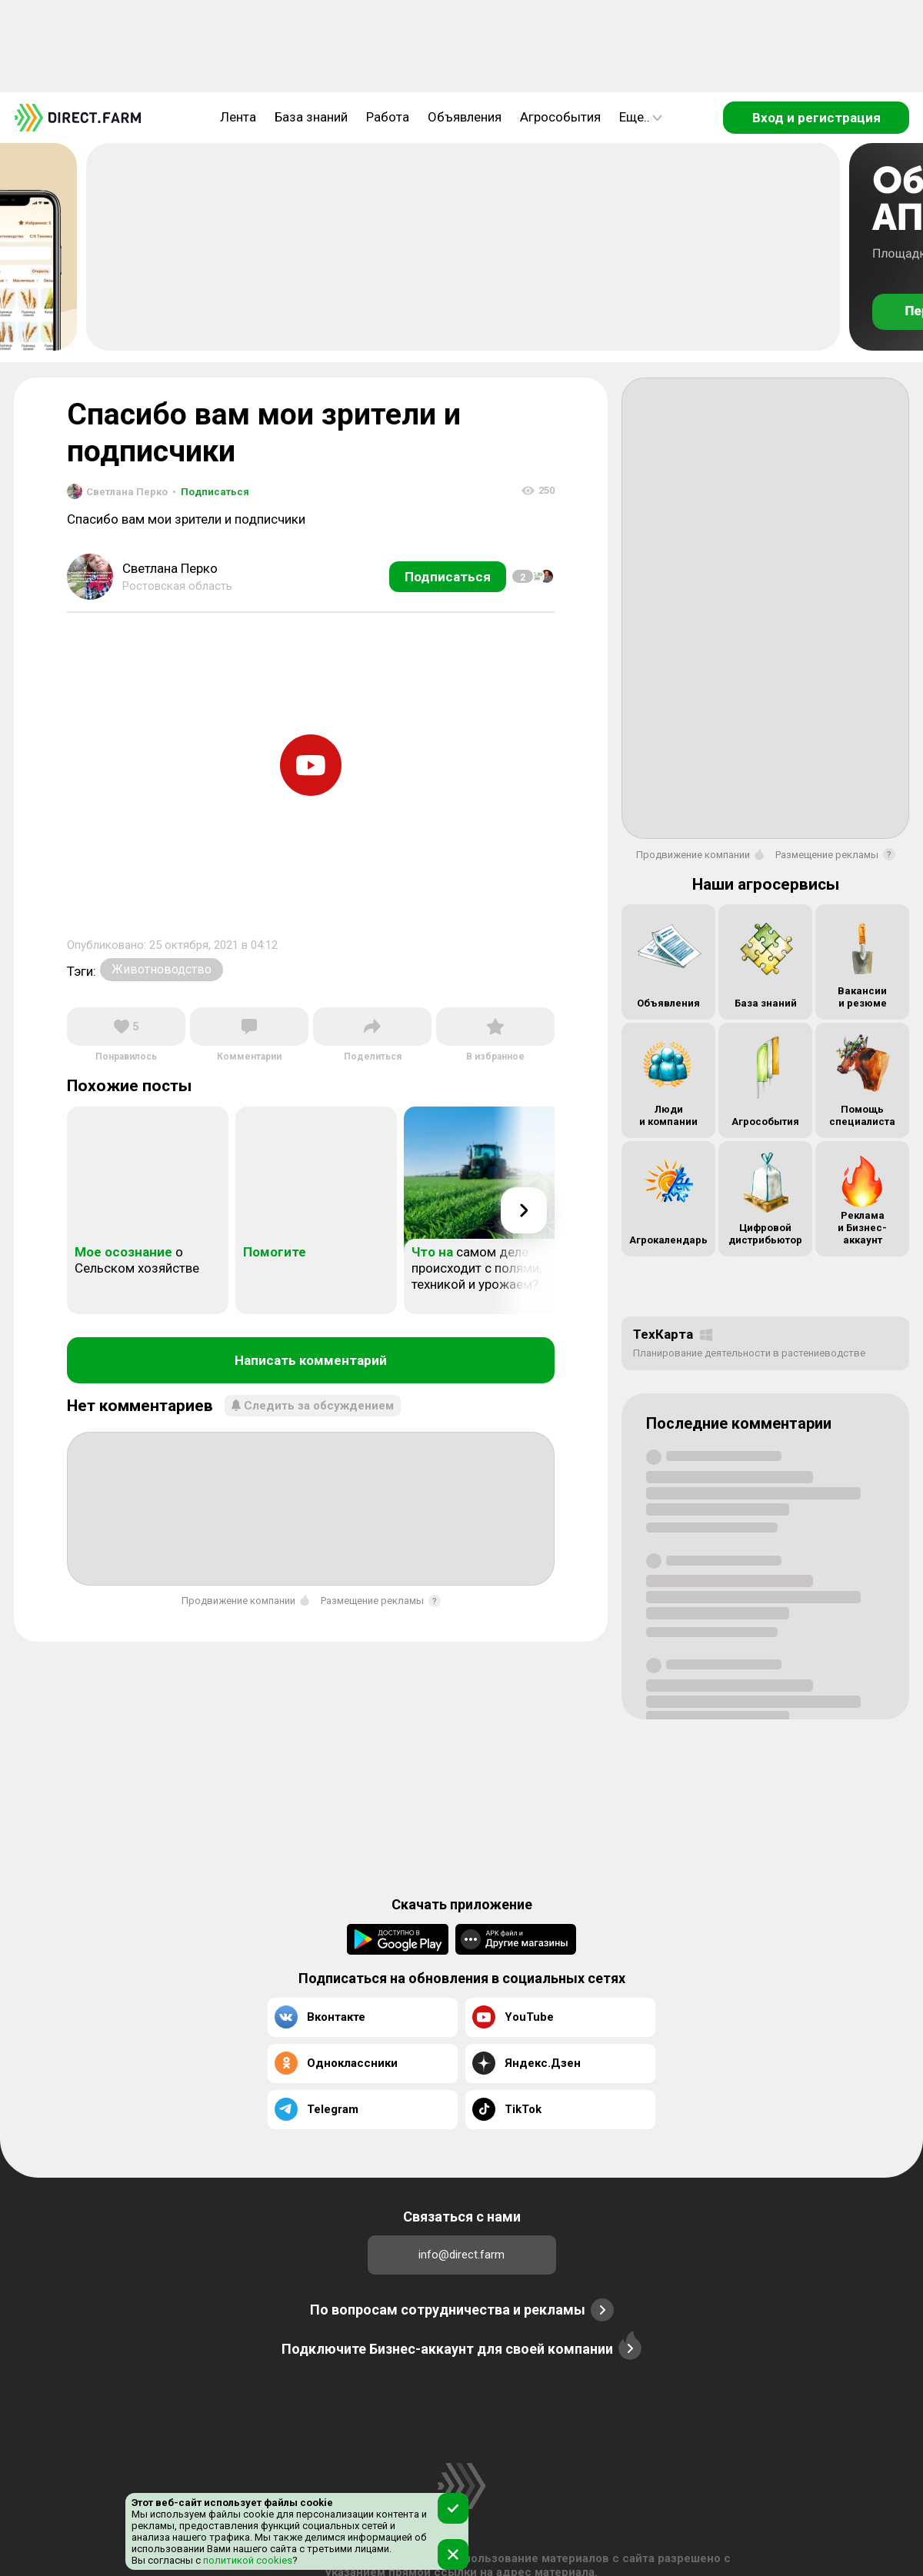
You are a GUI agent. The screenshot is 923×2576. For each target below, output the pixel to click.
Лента (238, 117)
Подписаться (210, 492)
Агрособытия (560, 117)
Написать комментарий (311, 1360)
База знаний (311, 117)
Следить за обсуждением (313, 1406)
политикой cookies (246, 2560)
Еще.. (640, 117)
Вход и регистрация (816, 117)
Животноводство (162, 969)
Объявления (464, 117)
